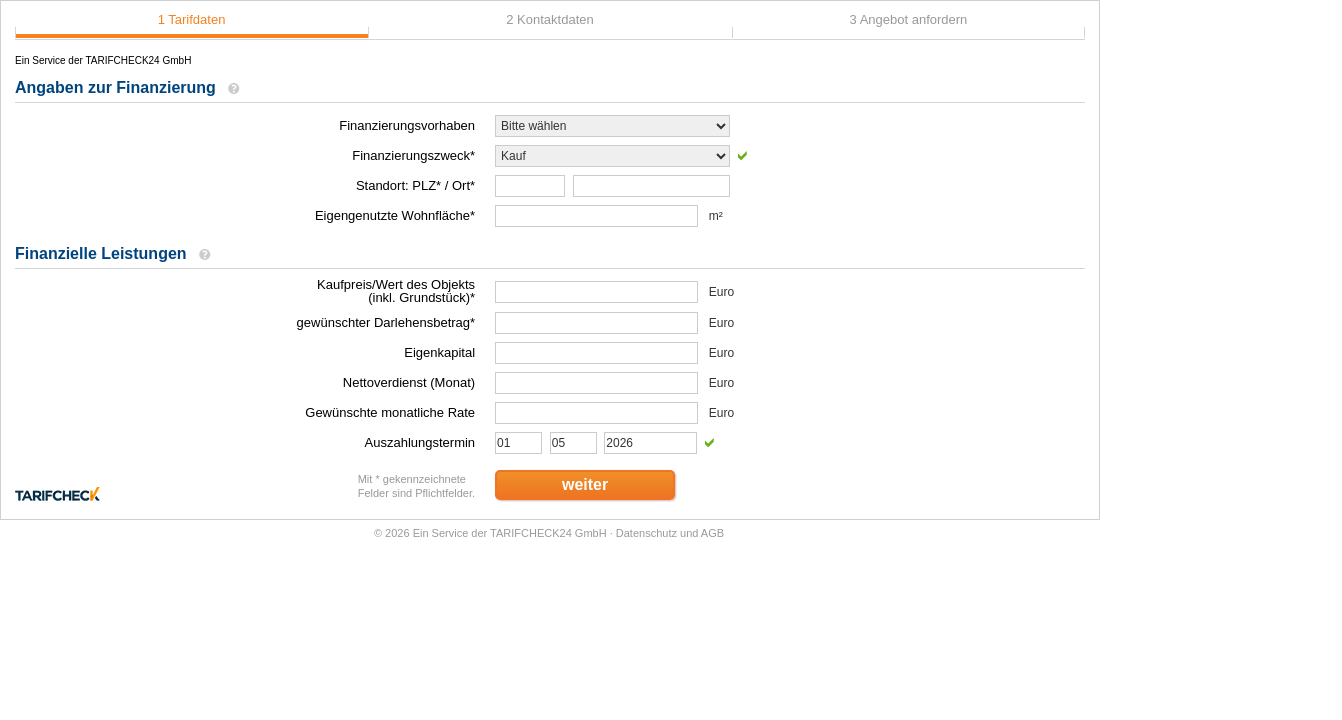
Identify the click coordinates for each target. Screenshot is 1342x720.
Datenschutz (646, 533)
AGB (712, 533)
